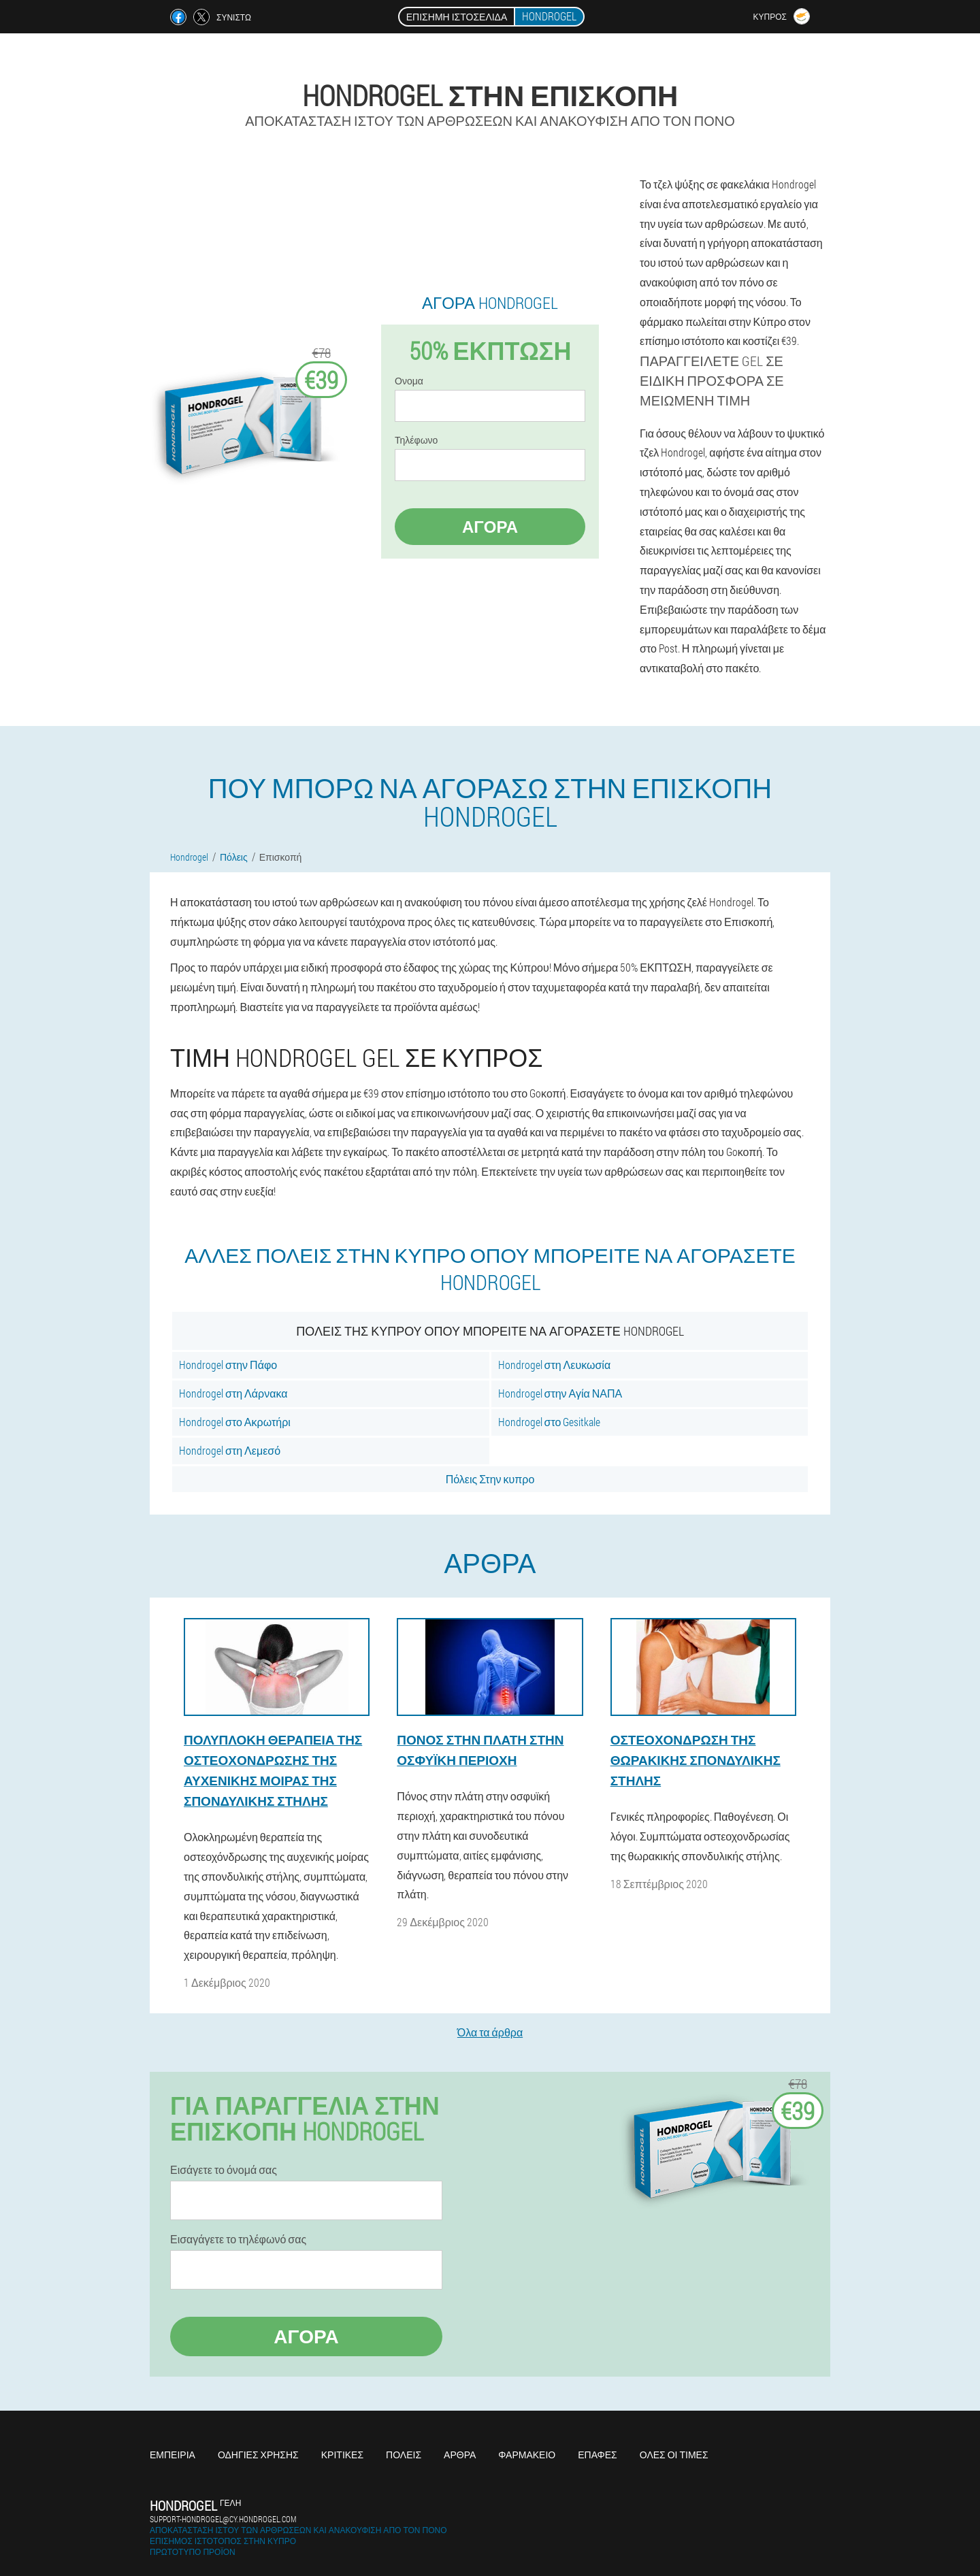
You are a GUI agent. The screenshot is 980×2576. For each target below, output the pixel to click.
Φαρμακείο (526, 2454)
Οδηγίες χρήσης (258, 2454)
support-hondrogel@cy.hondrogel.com (223, 2518)
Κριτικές (342, 2454)
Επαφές (597, 2454)
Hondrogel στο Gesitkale (549, 1422)
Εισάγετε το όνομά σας (223, 2169)
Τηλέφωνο (416, 440)
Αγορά (490, 527)
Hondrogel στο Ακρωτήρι (235, 1422)
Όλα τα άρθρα (490, 2032)
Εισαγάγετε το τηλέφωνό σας (238, 2239)
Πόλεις (403, 2454)
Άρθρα (460, 2454)
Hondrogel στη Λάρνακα (233, 1393)
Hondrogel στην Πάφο (228, 1364)
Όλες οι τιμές (674, 2454)
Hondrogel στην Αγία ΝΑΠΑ (560, 1393)
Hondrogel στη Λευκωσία (554, 1364)
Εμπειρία (172, 2454)
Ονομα (409, 381)
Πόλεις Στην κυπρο (490, 1479)
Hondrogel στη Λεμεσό (229, 1450)
